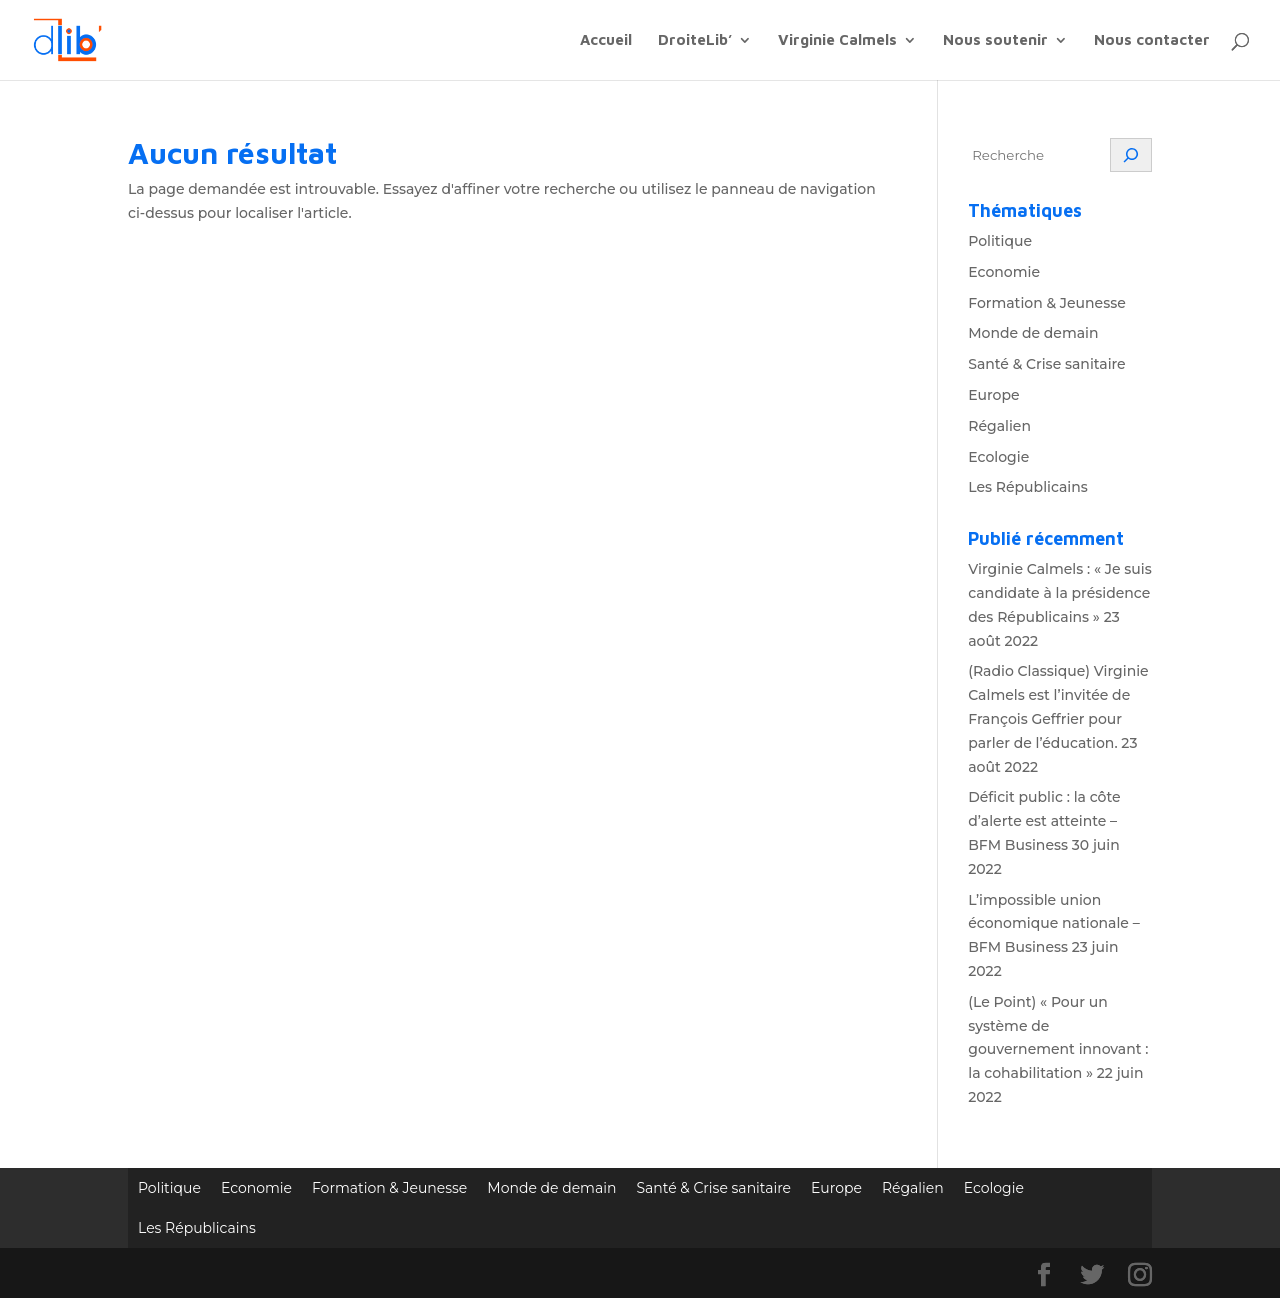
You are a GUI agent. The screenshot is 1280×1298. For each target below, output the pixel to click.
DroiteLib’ (695, 40)
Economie (1004, 272)
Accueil (606, 40)
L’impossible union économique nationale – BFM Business (1053, 924)
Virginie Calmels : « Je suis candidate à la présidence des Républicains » (1060, 593)
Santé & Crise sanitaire (1046, 364)
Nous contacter (1152, 40)
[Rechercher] (1131, 155)
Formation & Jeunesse (1047, 303)
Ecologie (998, 457)
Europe (993, 395)
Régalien (999, 426)
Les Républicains (1028, 487)
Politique (1000, 241)
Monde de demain (1033, 333)
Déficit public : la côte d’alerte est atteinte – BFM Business (1044, 821)
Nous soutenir (995, 40)
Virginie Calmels (837, 40)
